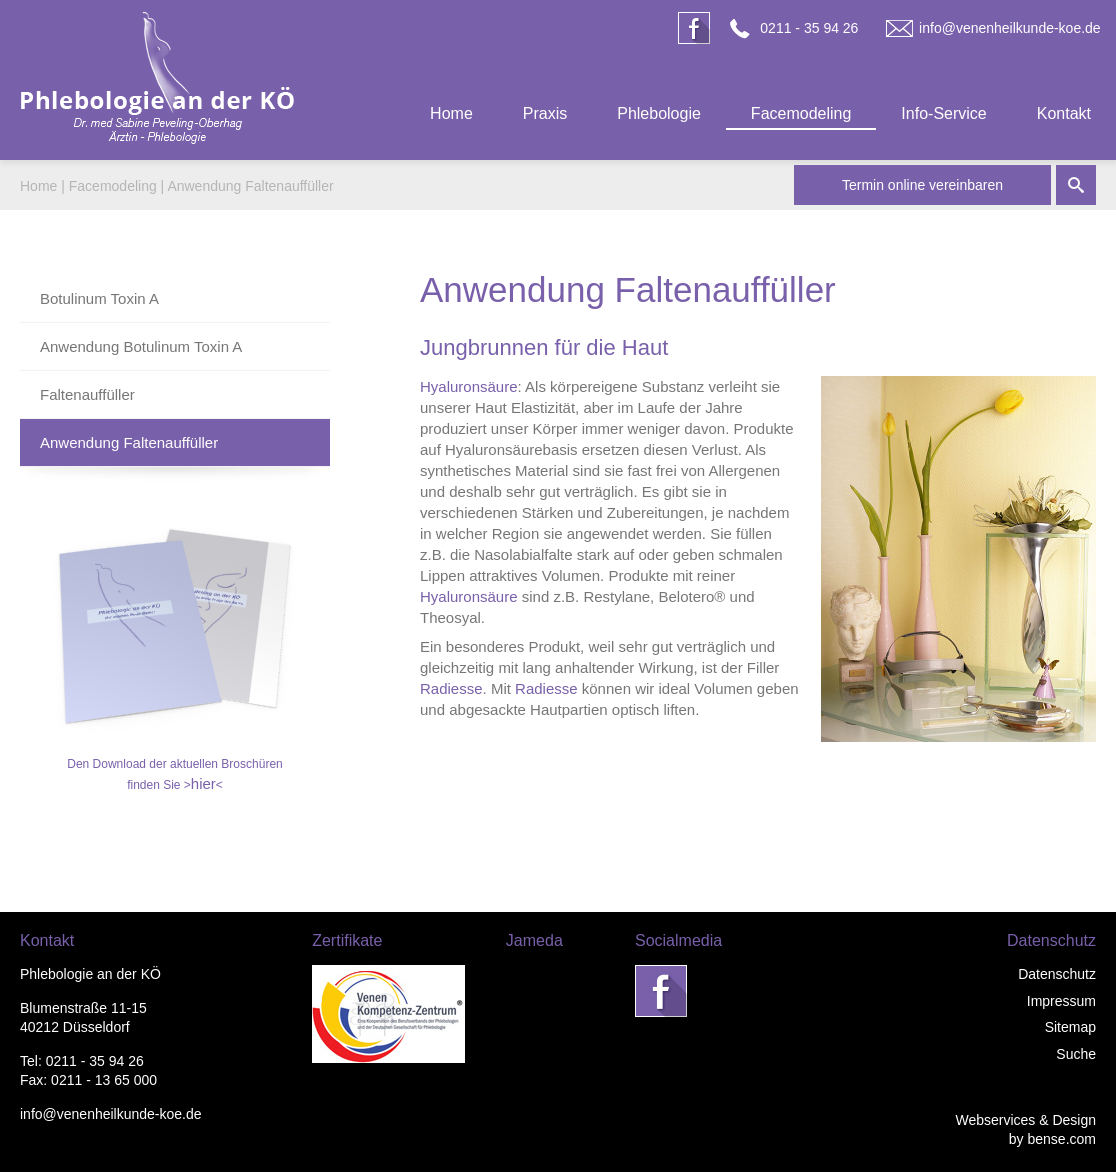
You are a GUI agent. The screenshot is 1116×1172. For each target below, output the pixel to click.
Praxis (545, 113)
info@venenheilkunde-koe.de (1010, 28)
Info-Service (943, 113)
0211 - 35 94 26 (809, 28)
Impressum (1061, 1001)
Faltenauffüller (87, 394)
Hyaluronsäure (469, 386)
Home (451, 113)
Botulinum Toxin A (99, 298)
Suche (1076, 1054)
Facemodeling (801, 113)
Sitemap (1070, 1027)
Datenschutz (1057, 974)
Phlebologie (659, 113)
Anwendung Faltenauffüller (250, 186)
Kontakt (1064, 113)
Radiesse (451, 688)
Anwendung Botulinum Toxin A (141, 346)
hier (203, 783)
